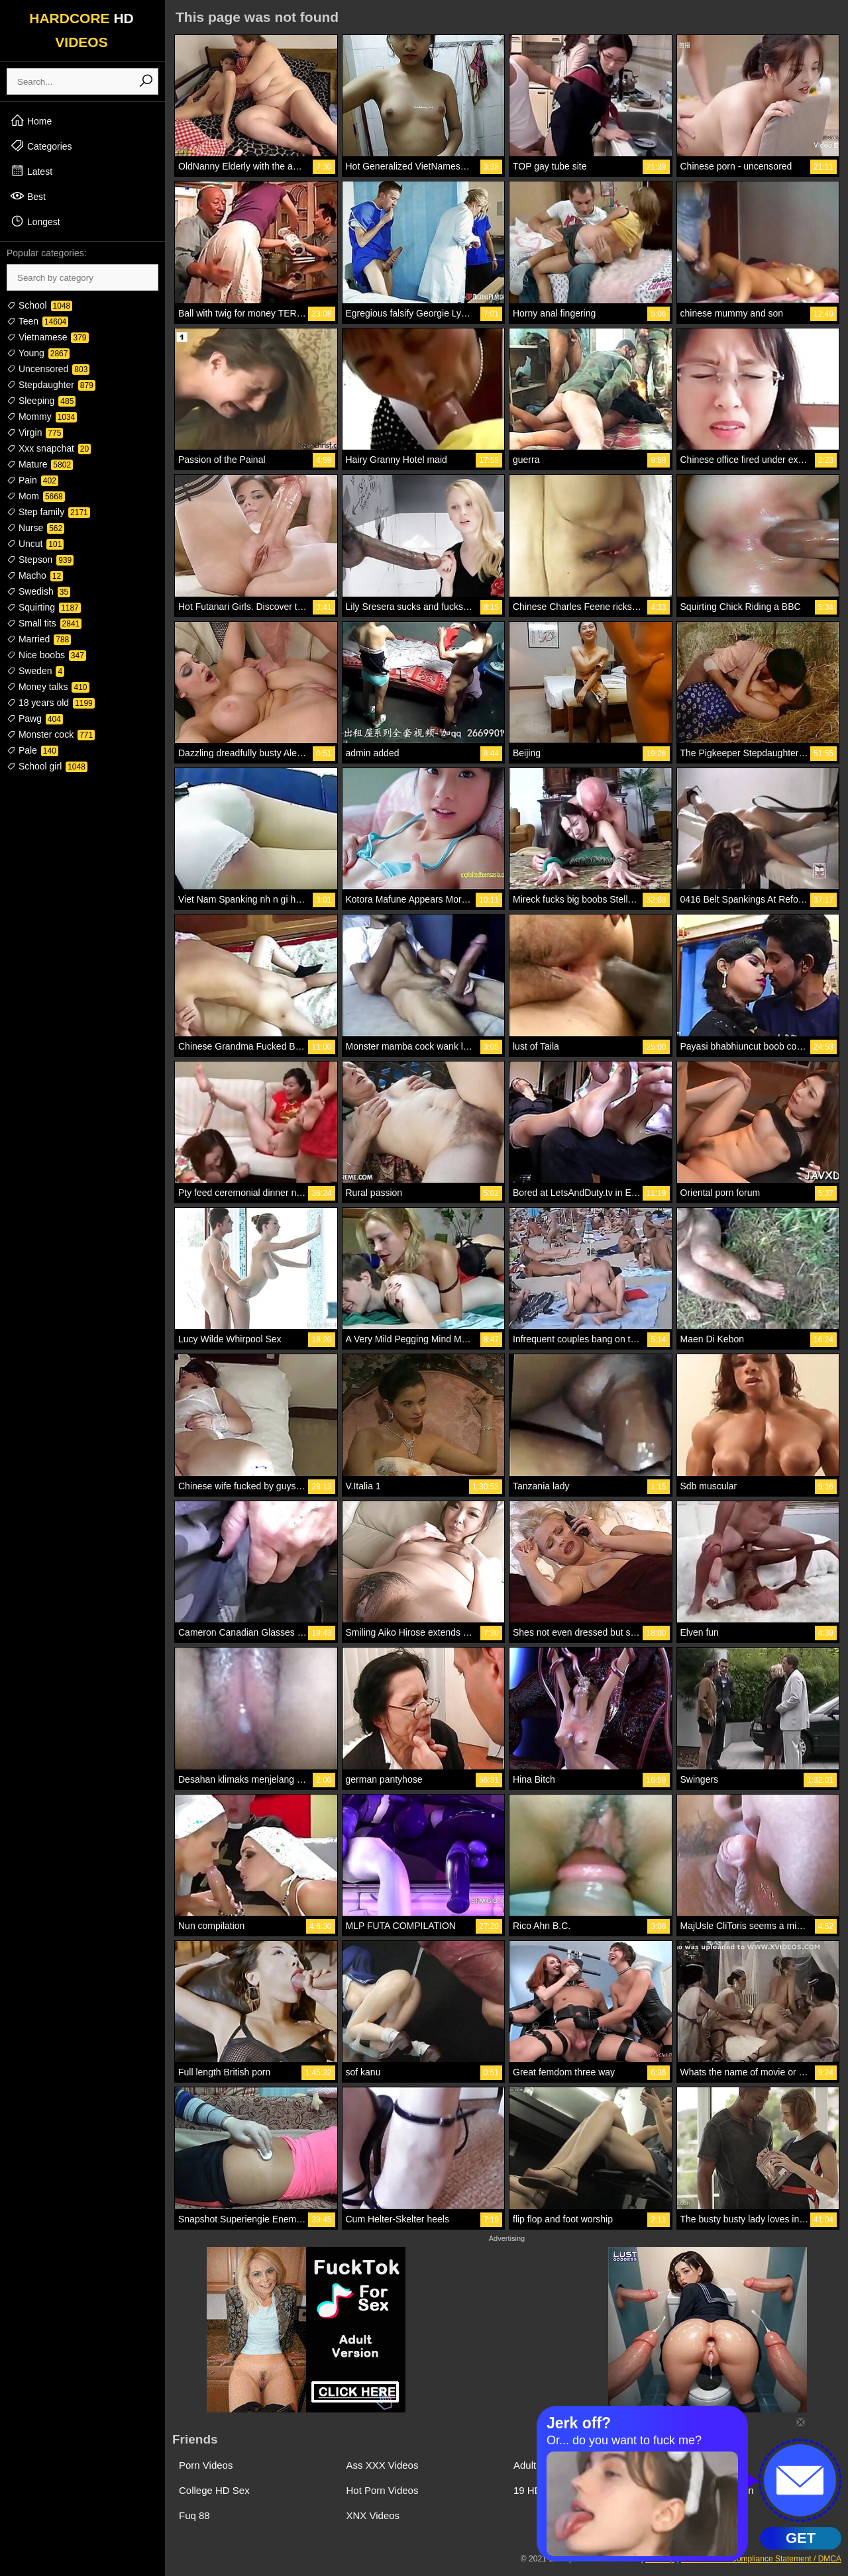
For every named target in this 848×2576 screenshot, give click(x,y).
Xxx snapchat (49, 448)
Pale (32, 750)
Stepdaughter (51, 384)
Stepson (40, 559)
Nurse (35, 527)
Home (31, 120)
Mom (36, 496)
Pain (32, 480)
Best (28, 196)
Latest (31, 171)
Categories (41, 145)
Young (38, 353)
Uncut (35, 543)
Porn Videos (206, 2465)
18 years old (51, 702)
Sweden (35, 671)
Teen (37, 321)
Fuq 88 (194, 2515)
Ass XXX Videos (382, 2465)
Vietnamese (48, 337)
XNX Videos (373, 2515)
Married (39, 639)
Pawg (35, 718)
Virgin (35, 432)
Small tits (44, 623)
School (39, 305)
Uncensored (48, 369)
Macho (35, 575)
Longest (35, 221)
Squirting (44, 607)
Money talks (48, 686)
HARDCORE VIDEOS (81, 30)
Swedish (38, 591)
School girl (47, 766)
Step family (48, 512)
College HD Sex (214, 2490)
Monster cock (51, 734)
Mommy (42, 416)
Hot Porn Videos (382, 2490)
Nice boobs (46, 655)
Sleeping (41, 400)
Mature (40, 464)
